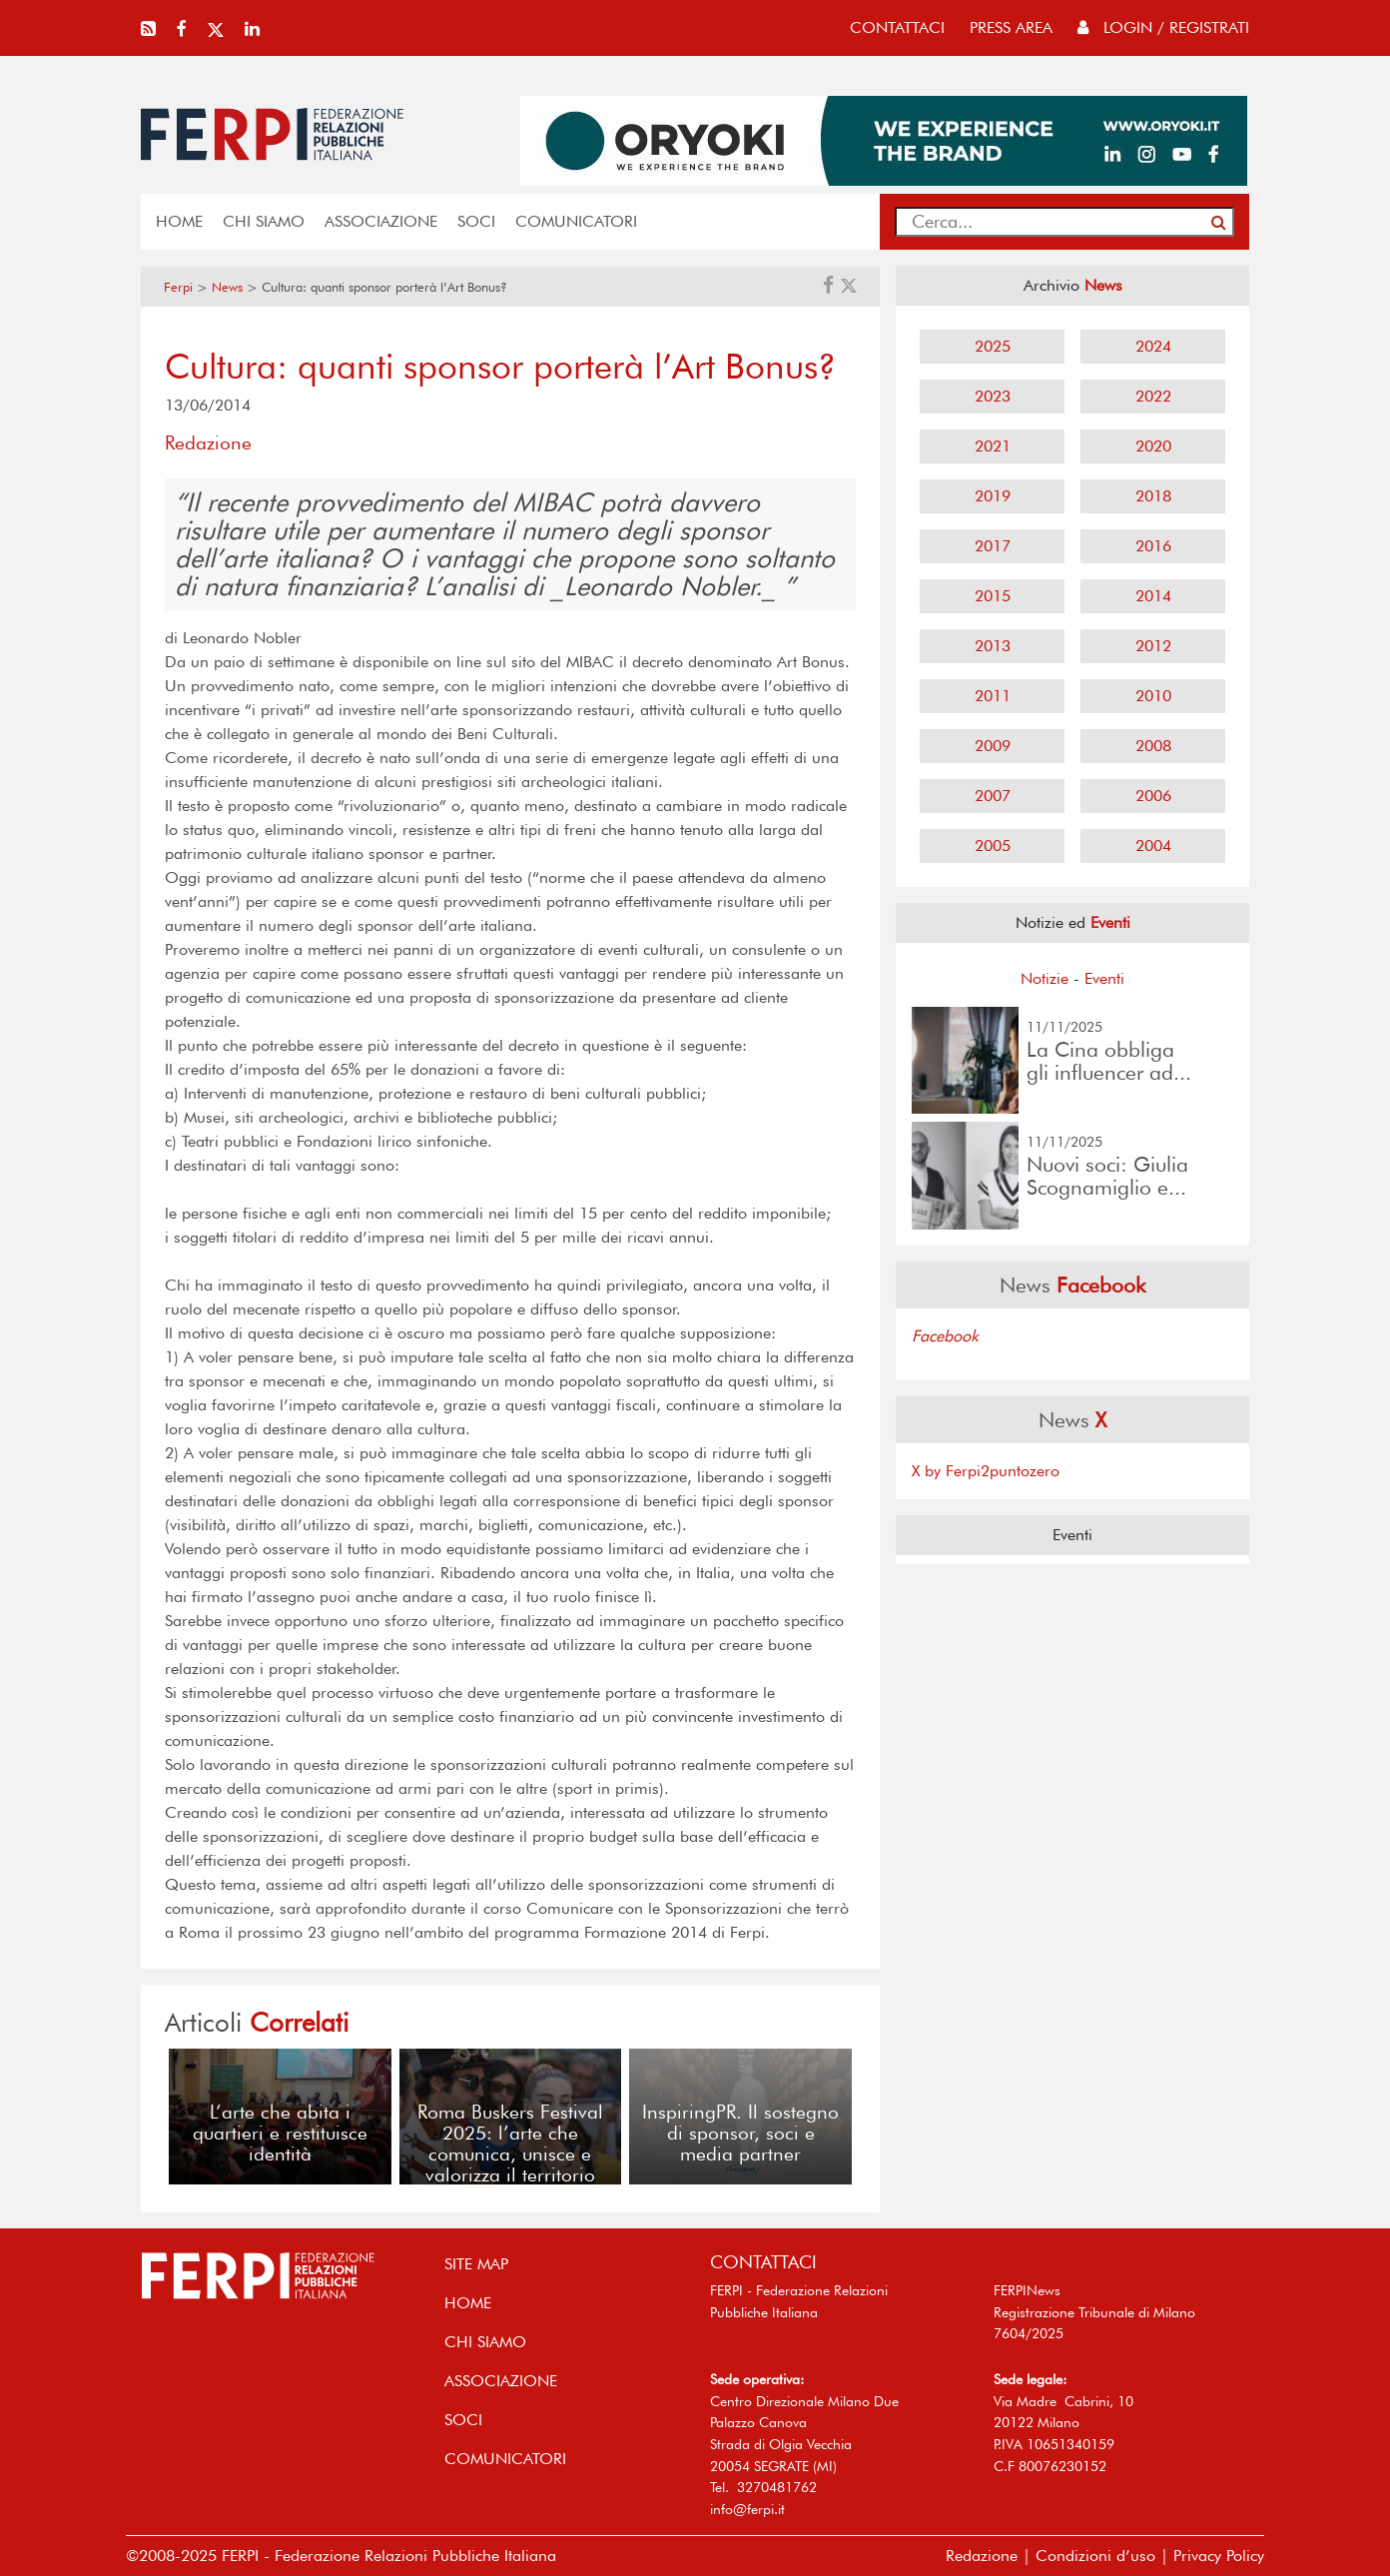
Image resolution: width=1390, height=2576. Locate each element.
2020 (1153, 445)
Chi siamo (264, 221)
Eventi (1104, 978)
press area (1011, 27)
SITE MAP (476, 2263)
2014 (1153, 595)
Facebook (945, 1335)
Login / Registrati (1163, 27)
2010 (1153, 695)
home (179, 221)
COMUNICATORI (576, 221)
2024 (1153, 346)
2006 (1153, 795)
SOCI (476, 221)
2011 (993, 695)
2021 (993, 445)
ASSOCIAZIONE (381, 221)
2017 (993, 545)
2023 (993, 396)
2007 (993, 795)
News (227, 287)
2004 (1153, 845)
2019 (993, 495)
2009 (993, 745)
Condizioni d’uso (1095, 2555)
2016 (1153, 545)
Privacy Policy (1218, 2555)
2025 (993, 346)
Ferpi (178, 287)
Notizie (1044, 978)
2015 (993, 595)
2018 (1153, 495)
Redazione (982, 2555)
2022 (1153, 396)
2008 (1153, 745)
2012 (1153, 645)
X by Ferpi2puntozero (985, 1470)
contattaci (897, 27)
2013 (993, 645)
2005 (993, 845)
